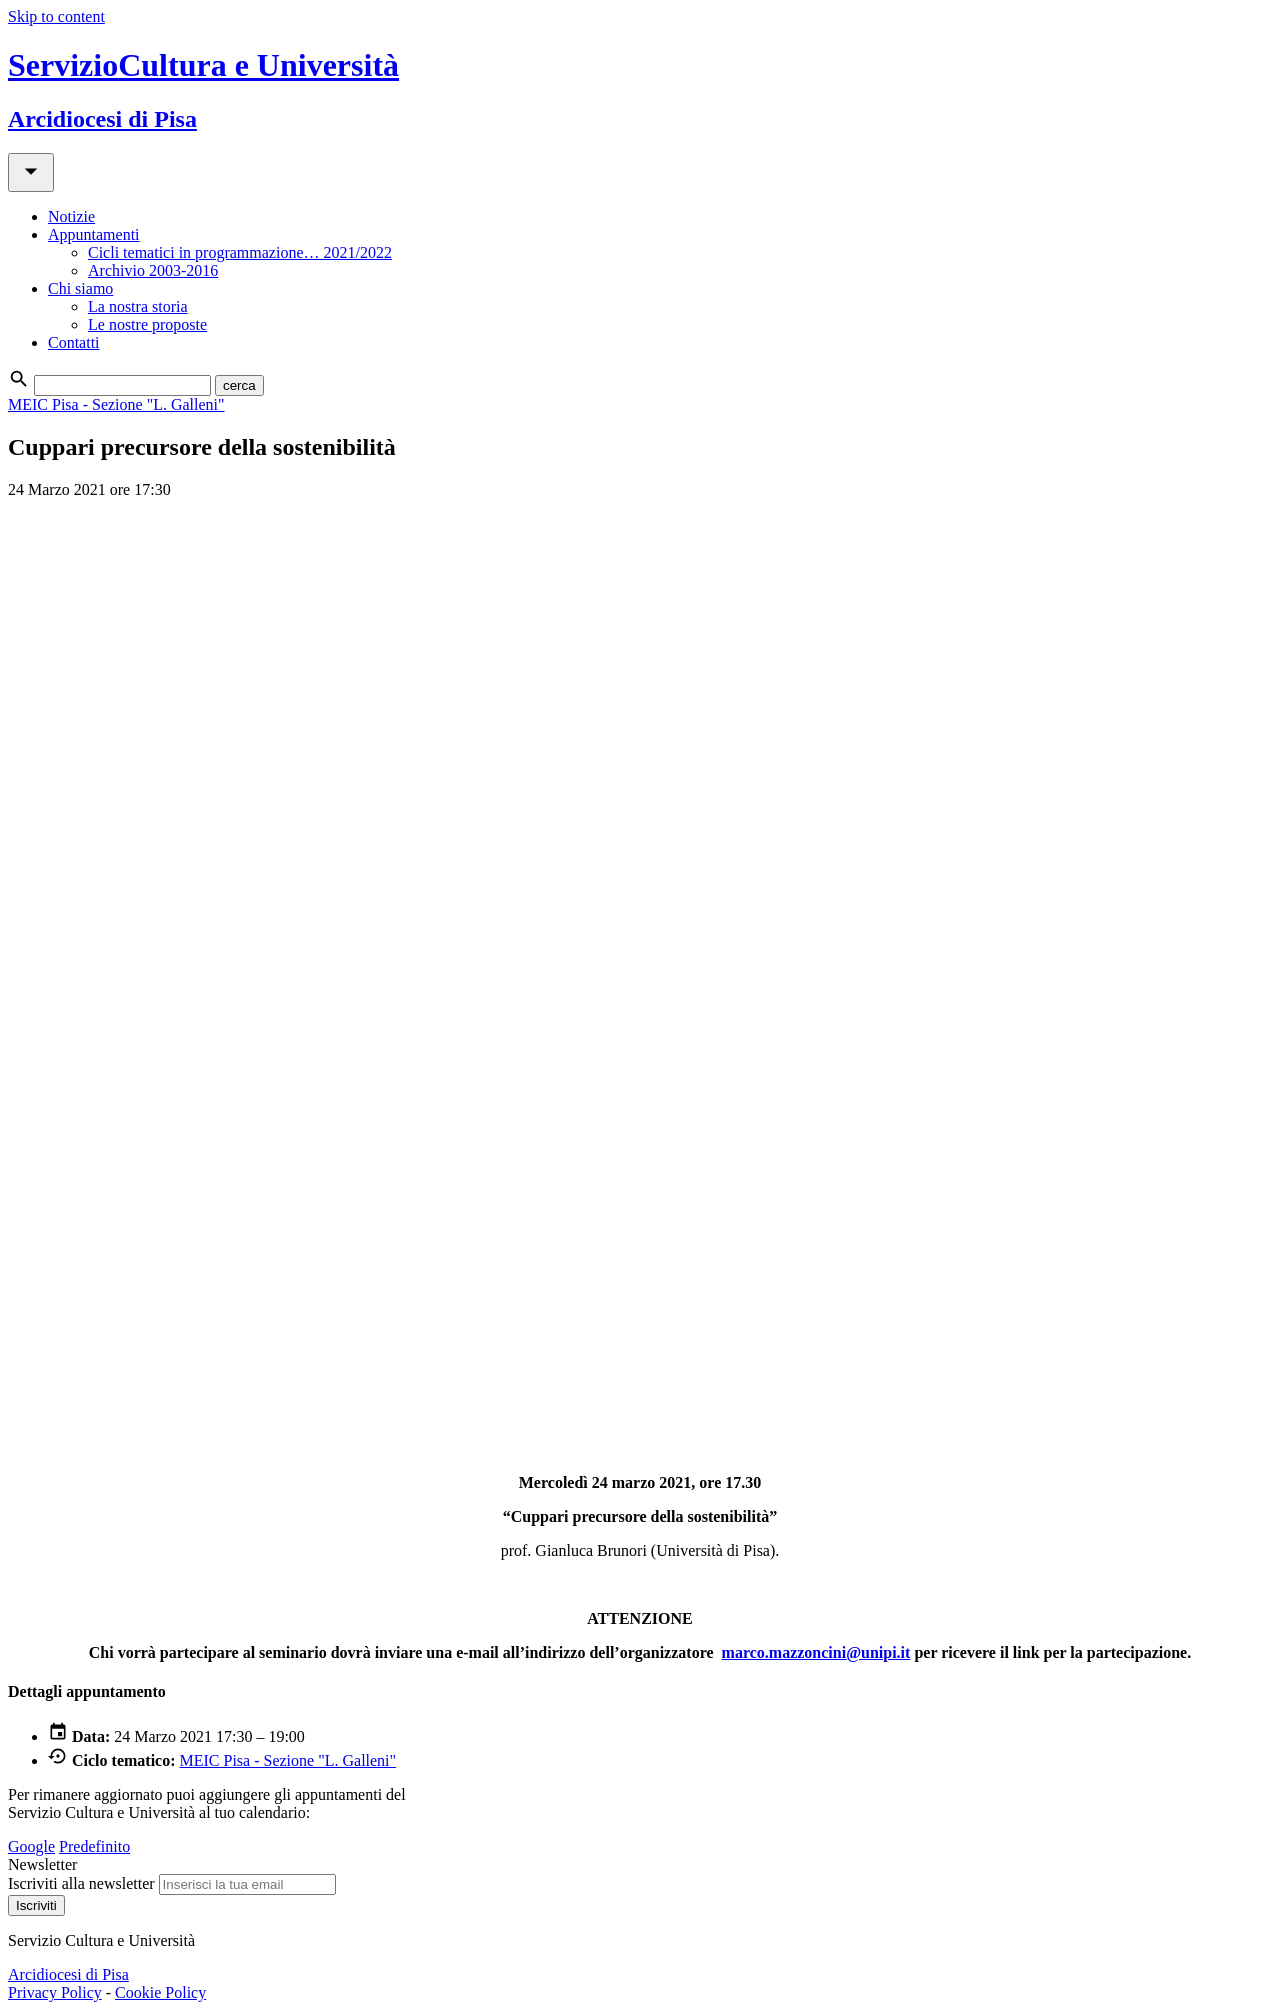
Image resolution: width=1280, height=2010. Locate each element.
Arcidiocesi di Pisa (68, 1974)
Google (31, 1846)
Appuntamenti (94, 234)
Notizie (71, 216)
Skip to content (56, 16)
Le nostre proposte (147, 324)
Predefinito (94, 1846)
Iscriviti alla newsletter (81, 1883)
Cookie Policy (160, 1992)
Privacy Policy (55, 1992)
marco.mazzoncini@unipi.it (816, 1652)
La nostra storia (138, 306)
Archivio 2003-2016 (153, 270)
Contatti (74, 342)
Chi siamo (80, 288)
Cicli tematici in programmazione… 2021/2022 (240, 252)
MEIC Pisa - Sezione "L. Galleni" (116, 404)
